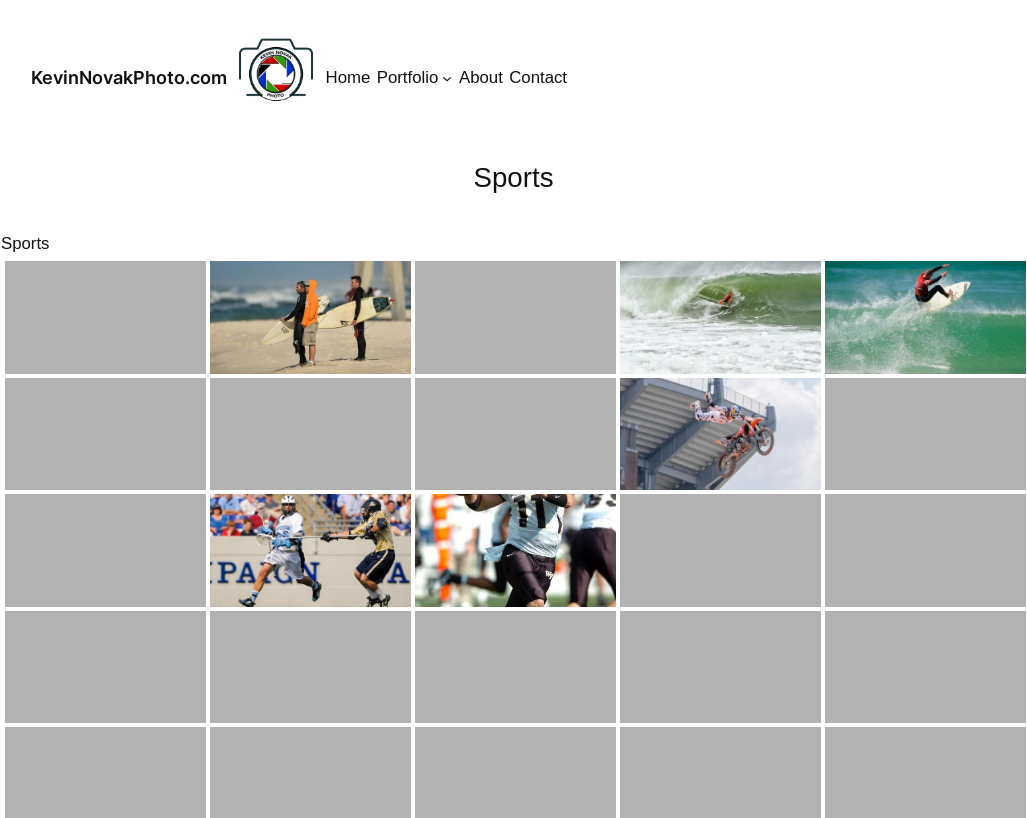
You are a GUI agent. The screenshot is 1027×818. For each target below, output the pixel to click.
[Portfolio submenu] (447, 78)
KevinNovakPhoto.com (129, 77)
